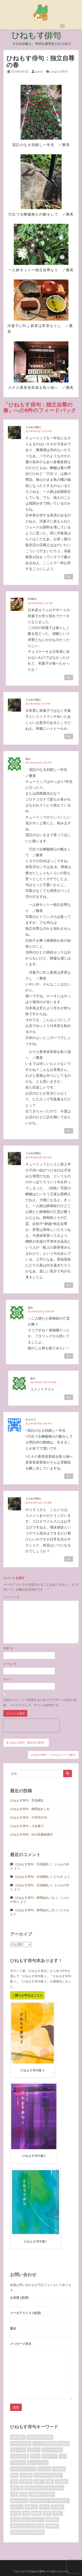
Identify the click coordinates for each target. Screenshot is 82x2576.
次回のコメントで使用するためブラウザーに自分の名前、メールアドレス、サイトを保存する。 (40, 1702)
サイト (7, 1679)
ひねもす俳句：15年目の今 (28, 1817)
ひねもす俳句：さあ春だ (27, 1826)
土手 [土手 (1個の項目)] (14, 2494)
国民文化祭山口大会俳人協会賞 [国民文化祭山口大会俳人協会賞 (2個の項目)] (44, 2488)
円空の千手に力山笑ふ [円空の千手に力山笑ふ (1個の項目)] (48, 2475)
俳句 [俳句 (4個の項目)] (14, 2475)
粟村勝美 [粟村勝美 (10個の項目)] (52, 2519)
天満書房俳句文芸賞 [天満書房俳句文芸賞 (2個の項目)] (42, 2494)
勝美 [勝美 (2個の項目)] (49, 2481)
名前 (8, 1648)
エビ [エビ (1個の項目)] (62, 2456)
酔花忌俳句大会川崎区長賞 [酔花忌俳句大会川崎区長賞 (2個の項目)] (27, 2532)
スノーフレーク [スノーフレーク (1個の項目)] (38, 2462)
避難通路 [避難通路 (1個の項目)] (52, 2526)
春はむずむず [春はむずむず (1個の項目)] (19, 2500)
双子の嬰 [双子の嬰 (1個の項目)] (17, 2488)
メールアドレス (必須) (41, 2316)
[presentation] (31, 1725)
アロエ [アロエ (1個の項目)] (35, 2456)
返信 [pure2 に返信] (68, 677)
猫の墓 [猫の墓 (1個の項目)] (15, 2513)
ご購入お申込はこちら (27, 1995)
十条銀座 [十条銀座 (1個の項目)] (61, 2481)
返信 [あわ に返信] (68, 1130)
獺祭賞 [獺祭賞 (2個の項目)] (36, 2513)
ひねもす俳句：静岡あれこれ (30, 1809)
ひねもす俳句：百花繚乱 (27, 1800)
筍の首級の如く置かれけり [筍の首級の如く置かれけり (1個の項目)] (27, 2519)
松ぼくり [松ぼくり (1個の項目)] (17, 2507)
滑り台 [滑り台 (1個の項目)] (44, 2507)
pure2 (39, 71)
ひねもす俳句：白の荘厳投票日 (31, 1834)
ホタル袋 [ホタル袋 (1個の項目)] (59, 2469)
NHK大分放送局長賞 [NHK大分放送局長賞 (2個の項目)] (40, 2437)
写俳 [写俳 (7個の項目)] (14, 2481)
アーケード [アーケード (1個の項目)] (49, 2456)
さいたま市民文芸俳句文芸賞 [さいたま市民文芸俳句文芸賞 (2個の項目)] (51, 2443)
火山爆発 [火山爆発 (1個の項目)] (57, 2507)
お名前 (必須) (41, 2300)
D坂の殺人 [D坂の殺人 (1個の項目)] (18, 2437)
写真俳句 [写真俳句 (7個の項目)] (26, 2481)
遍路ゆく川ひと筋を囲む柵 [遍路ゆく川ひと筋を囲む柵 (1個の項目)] (27, 2526)
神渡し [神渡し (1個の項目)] (57, 2513)
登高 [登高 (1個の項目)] (47, 2513)
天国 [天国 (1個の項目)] (23, 2494)
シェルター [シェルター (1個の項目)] (18, 2462)
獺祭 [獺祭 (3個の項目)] (26, 2513)
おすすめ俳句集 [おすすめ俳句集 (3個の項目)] (21, 2443)
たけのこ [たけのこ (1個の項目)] (34, 2450)
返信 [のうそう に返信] (68, 1476)
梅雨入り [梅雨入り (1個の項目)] (31, 2507)
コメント (11, 1597)
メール (9, 1664)
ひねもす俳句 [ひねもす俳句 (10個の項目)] (19, 2456)
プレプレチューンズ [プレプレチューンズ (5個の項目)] (23, 2469)
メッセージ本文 (41, 2346)
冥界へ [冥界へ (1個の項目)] (39, 2481)
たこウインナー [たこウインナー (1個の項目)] (52, 2450)
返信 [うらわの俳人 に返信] (68, 576)
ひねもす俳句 (59, 71)
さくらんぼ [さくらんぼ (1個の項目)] (18, 2450)
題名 (41, 2331)
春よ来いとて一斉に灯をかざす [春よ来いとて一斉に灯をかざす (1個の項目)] (49, 2500)
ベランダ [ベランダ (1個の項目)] (44, 2469)
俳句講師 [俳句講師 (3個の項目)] (26, 2475)
